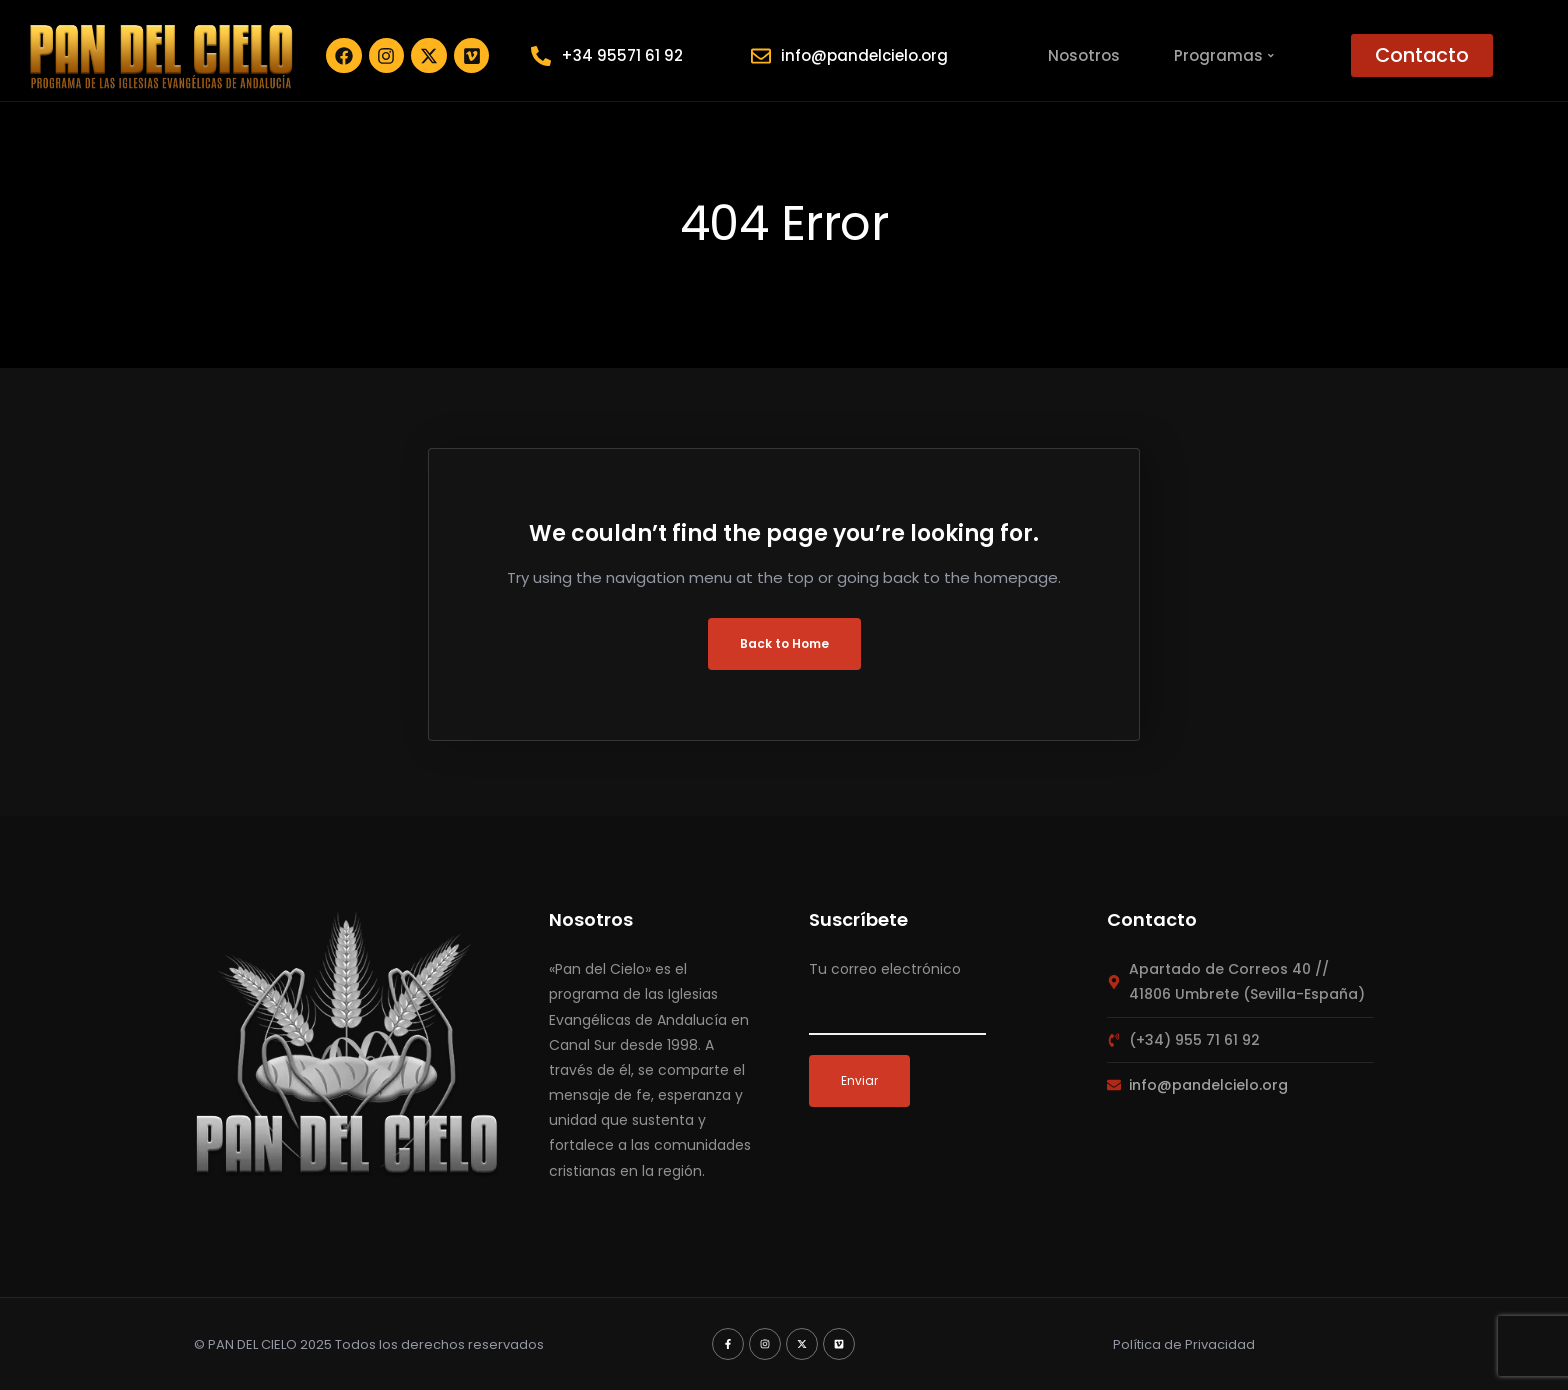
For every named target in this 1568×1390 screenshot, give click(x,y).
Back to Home (784, 643)
